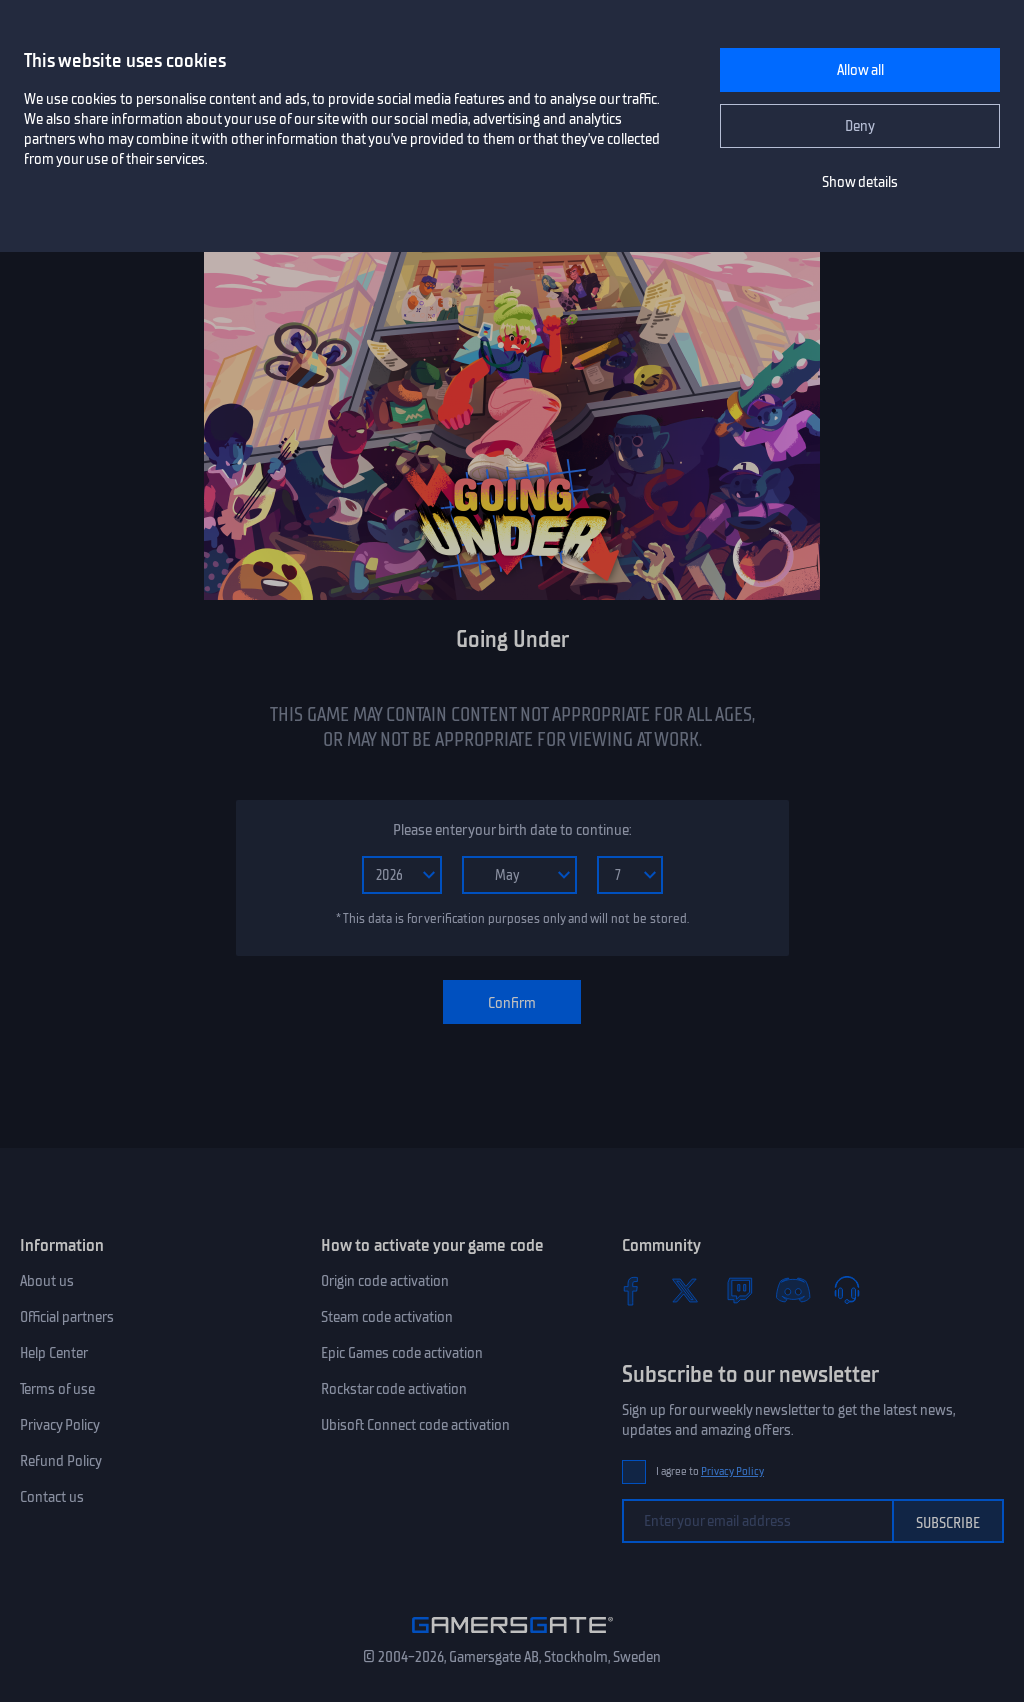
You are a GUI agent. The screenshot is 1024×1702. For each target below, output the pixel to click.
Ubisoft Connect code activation (415, 1425)
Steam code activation (387, 1317)
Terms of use (57, 1389)
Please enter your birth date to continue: (512, 830)
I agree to (710, 1471)
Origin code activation (385, 1281)
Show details (860, 182)
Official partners (67, 1317)
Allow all (860, 70)
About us (47, 1281)
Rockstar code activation (394, 1389)
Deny (860, 126)
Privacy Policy (60, 1425)
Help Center (54, 1353)
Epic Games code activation (402, 1353)
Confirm (512, 1003)
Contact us (52, 1497)
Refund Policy (61, 1461)
